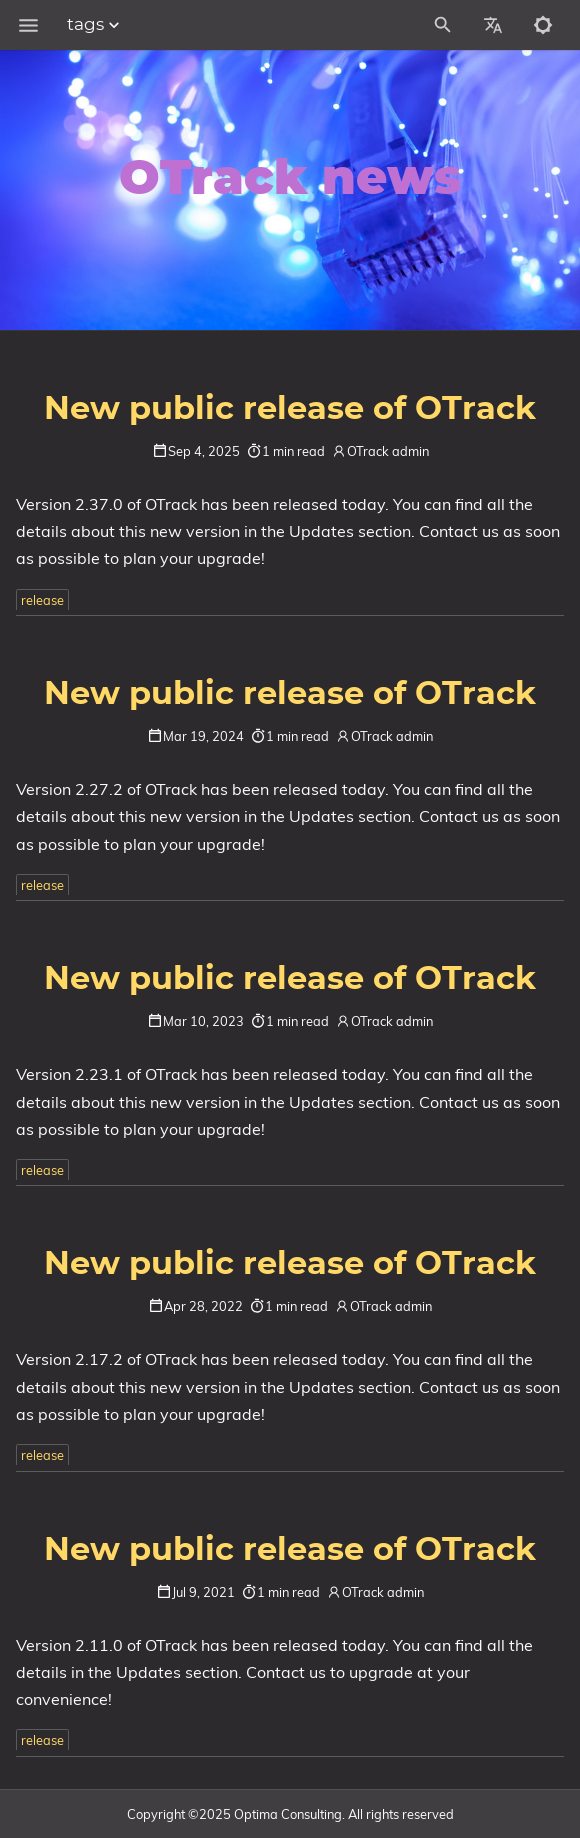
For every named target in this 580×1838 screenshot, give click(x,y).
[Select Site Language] (493, 25)
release (42, 600)
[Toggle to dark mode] (543, 25)
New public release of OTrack (290, 409)
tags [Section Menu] (95, 25)
